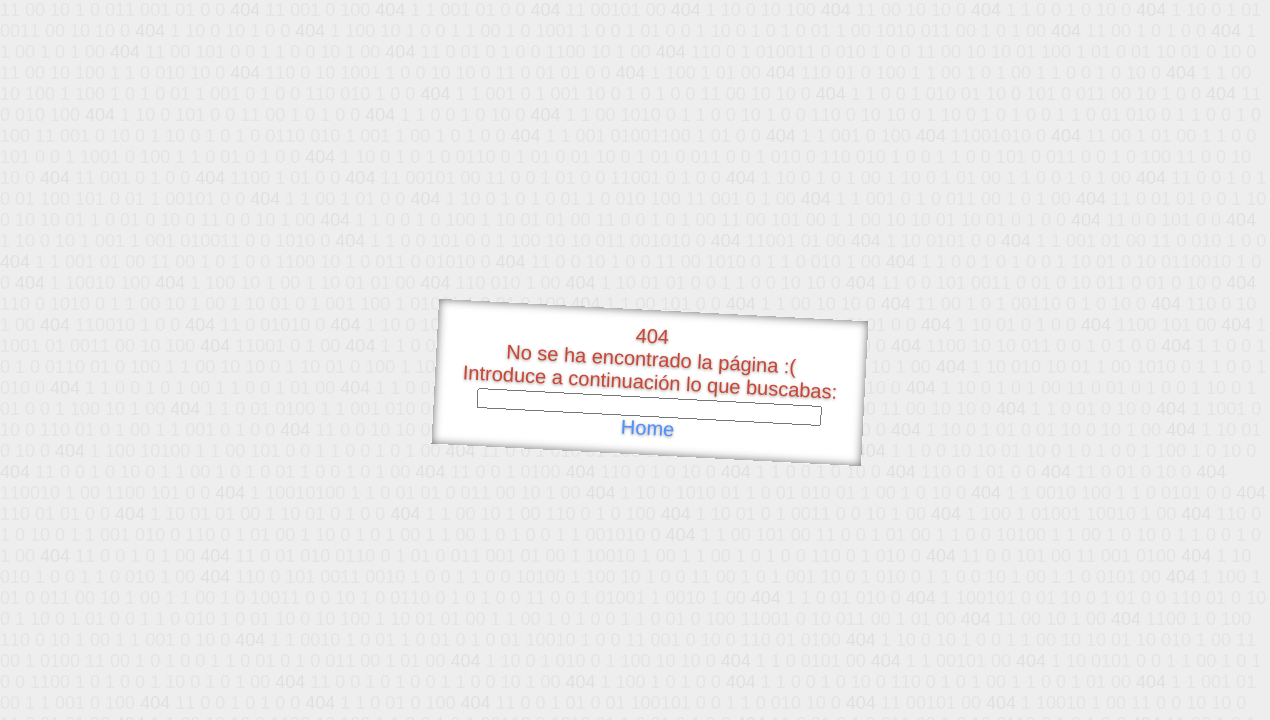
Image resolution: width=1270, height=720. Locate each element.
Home (647, 428)
